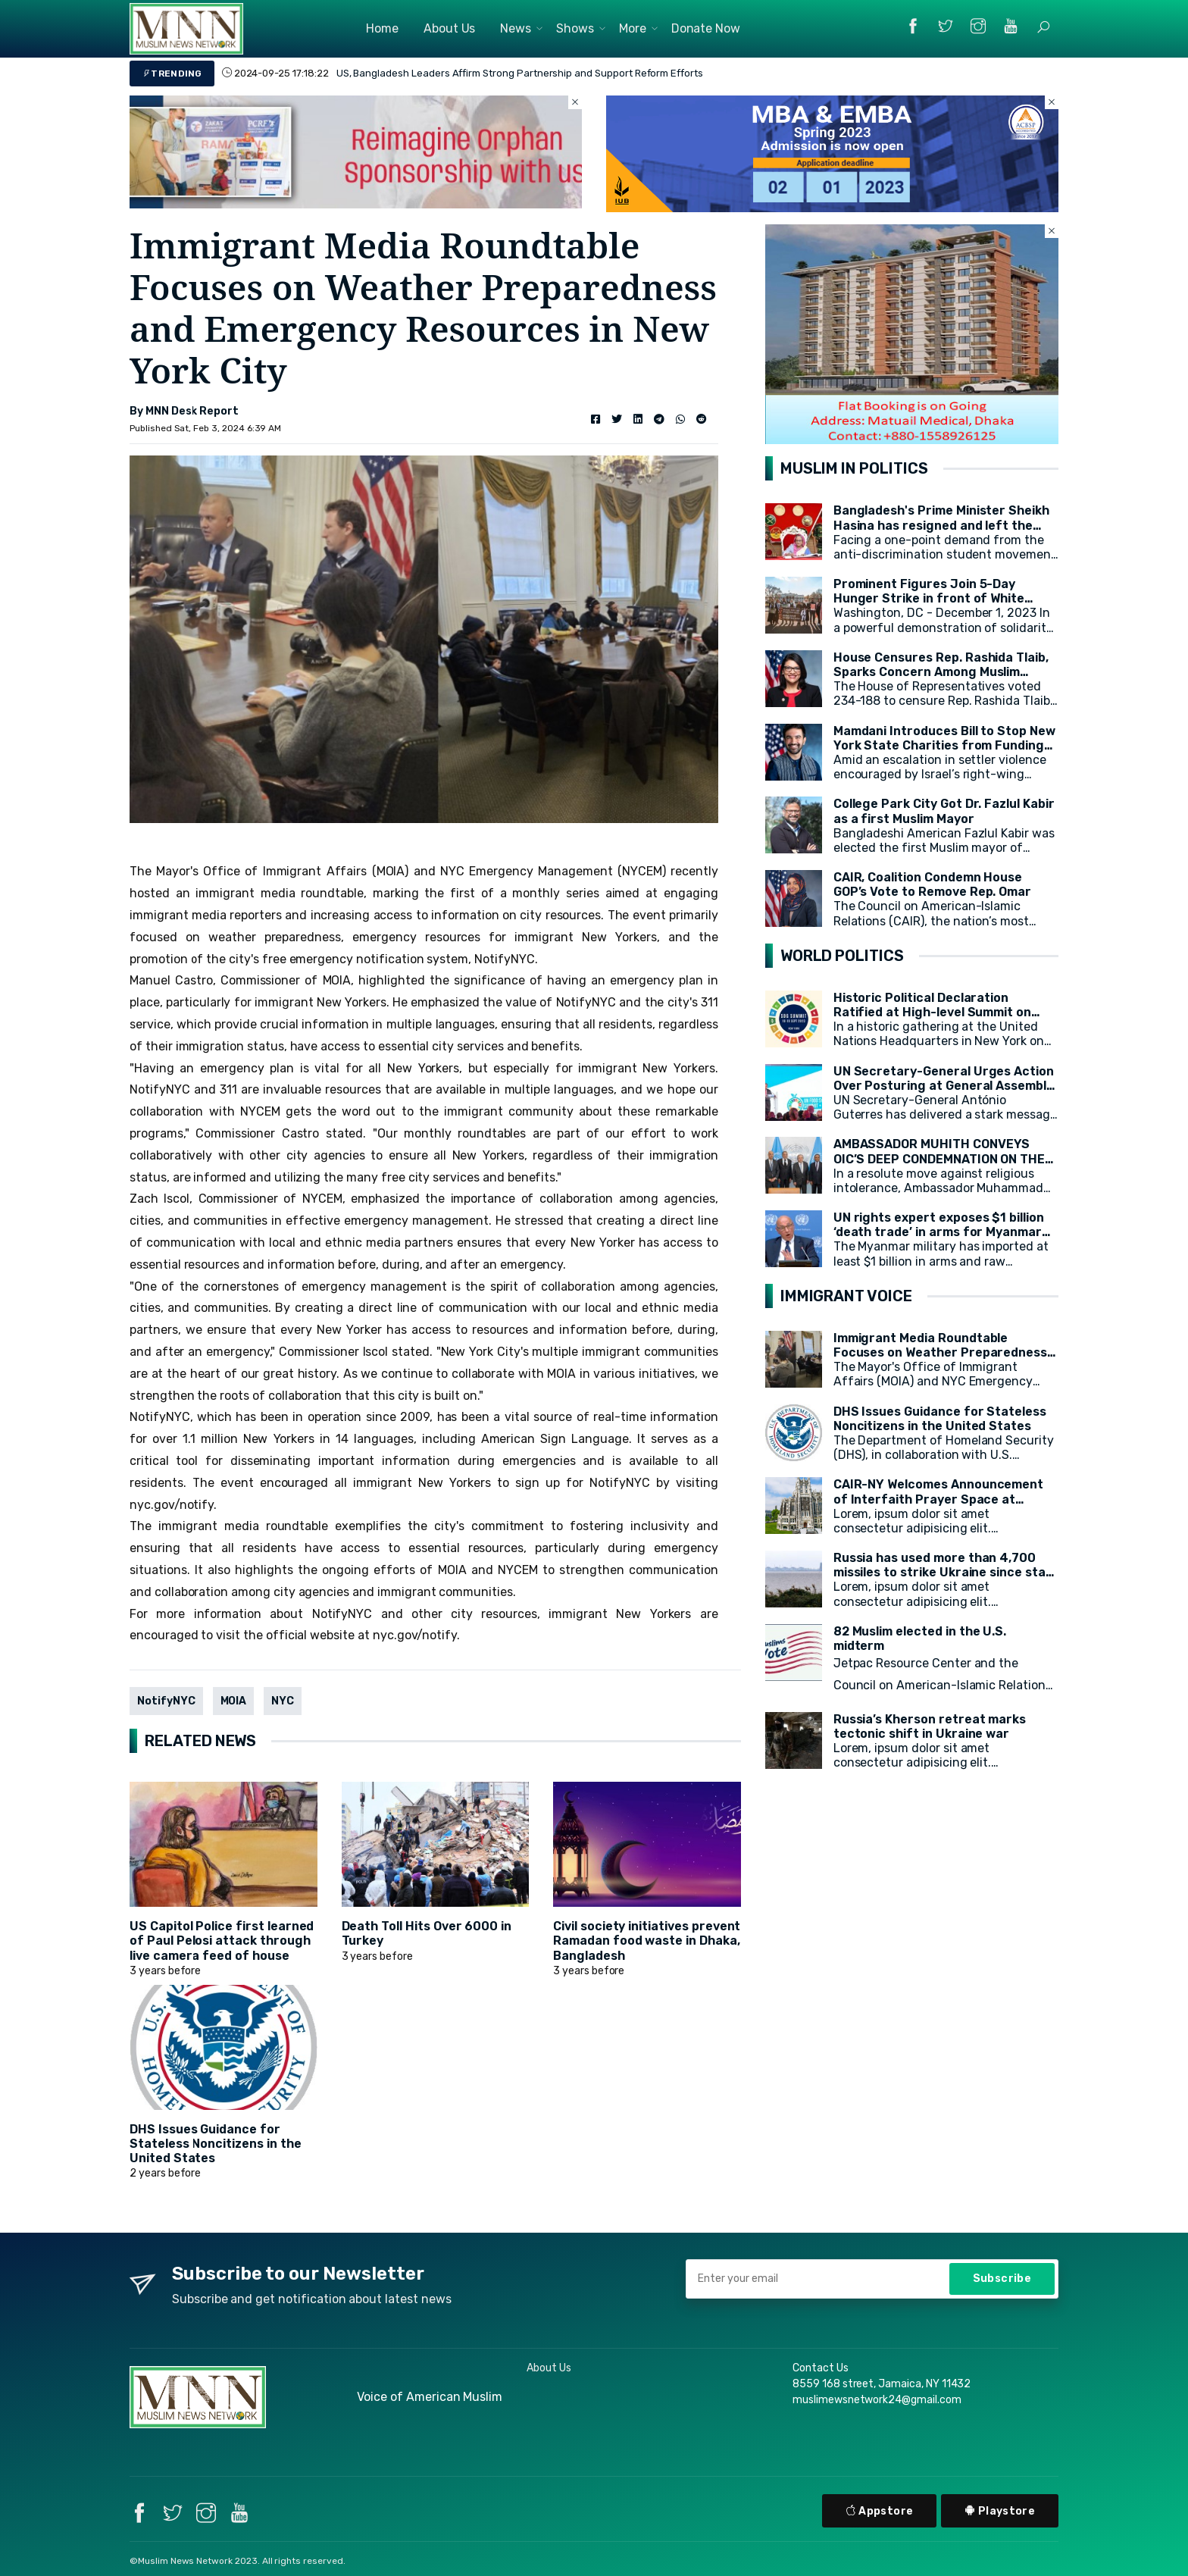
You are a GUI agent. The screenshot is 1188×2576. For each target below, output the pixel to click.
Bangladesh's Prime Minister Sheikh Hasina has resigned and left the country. (941, 524)
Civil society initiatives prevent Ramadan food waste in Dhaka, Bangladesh (646, 1940)
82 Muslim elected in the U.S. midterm (920, 1638)
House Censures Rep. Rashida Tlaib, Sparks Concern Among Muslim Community (941, 671)
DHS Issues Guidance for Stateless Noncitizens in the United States (216, 2143)
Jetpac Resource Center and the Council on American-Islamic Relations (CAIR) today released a (942, 1685)
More (632, 28)
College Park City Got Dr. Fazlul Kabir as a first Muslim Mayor (944, 811)
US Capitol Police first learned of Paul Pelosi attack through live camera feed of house (222, 1940)
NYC (282, 1701)
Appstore (880, 2511)
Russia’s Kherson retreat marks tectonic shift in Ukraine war (930, 1726)
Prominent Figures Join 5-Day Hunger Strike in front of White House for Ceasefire (928, 598)
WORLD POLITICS (842, 956)
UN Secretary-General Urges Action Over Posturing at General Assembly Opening (943, 1085)
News (515, 28)
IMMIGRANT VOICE (846, 1296)
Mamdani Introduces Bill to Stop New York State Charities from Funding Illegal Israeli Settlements (944, 745)
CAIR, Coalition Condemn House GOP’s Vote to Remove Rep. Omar (932, 884)
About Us (450, 28)
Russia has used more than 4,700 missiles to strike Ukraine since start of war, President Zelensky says (945, 1572)
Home (382, 28)
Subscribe (1002, 2278)
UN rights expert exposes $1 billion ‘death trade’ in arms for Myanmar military (938, 1232)
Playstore (999, 2511)
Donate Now (706, 28)
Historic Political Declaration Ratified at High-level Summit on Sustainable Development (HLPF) (933, 1012)
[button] (1043, 27)
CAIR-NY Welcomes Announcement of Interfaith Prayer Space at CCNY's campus (938, 1498)
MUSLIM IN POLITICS (854, 468)
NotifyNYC (166, 1701)
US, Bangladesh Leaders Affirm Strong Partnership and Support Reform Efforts (519, 73)
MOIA (233, 1701)
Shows (575, 28)
